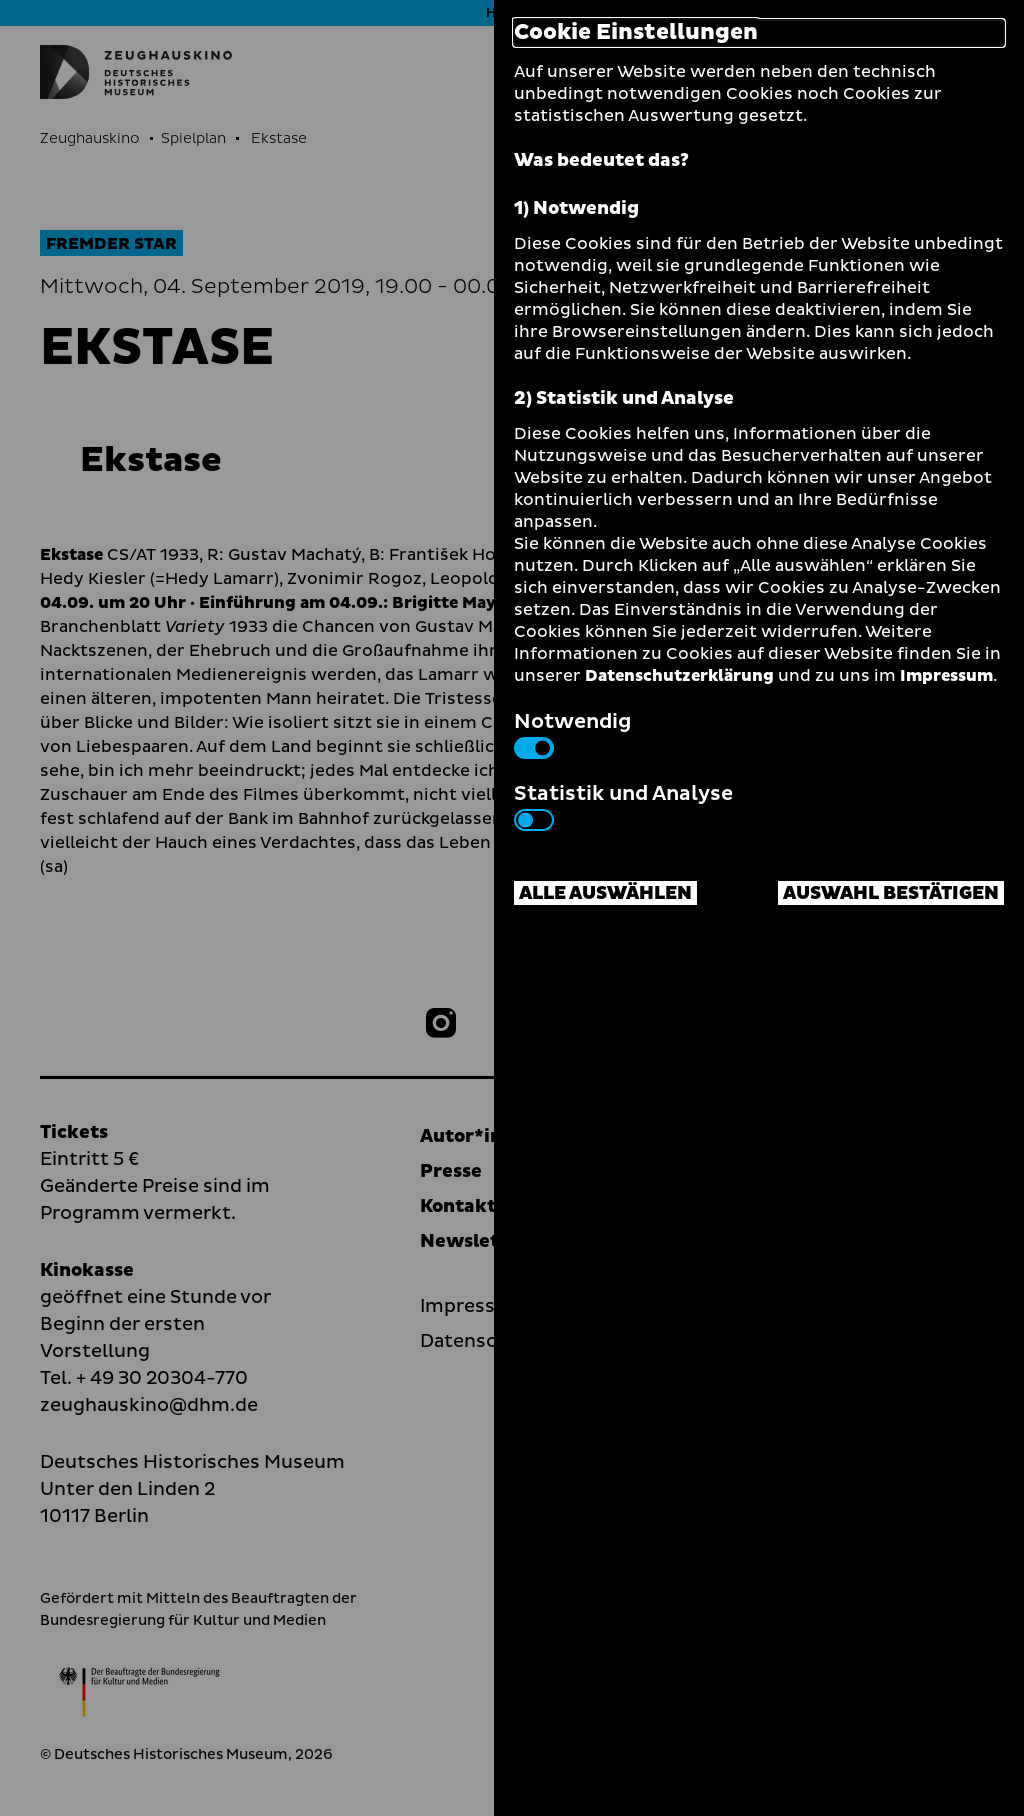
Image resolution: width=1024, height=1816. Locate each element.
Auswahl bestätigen (891, 893)
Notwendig (572, 733)
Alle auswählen (605, 893)
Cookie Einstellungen (636, 33)
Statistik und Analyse (623, 805)
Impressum (946, 676)
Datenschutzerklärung (679, 676)
